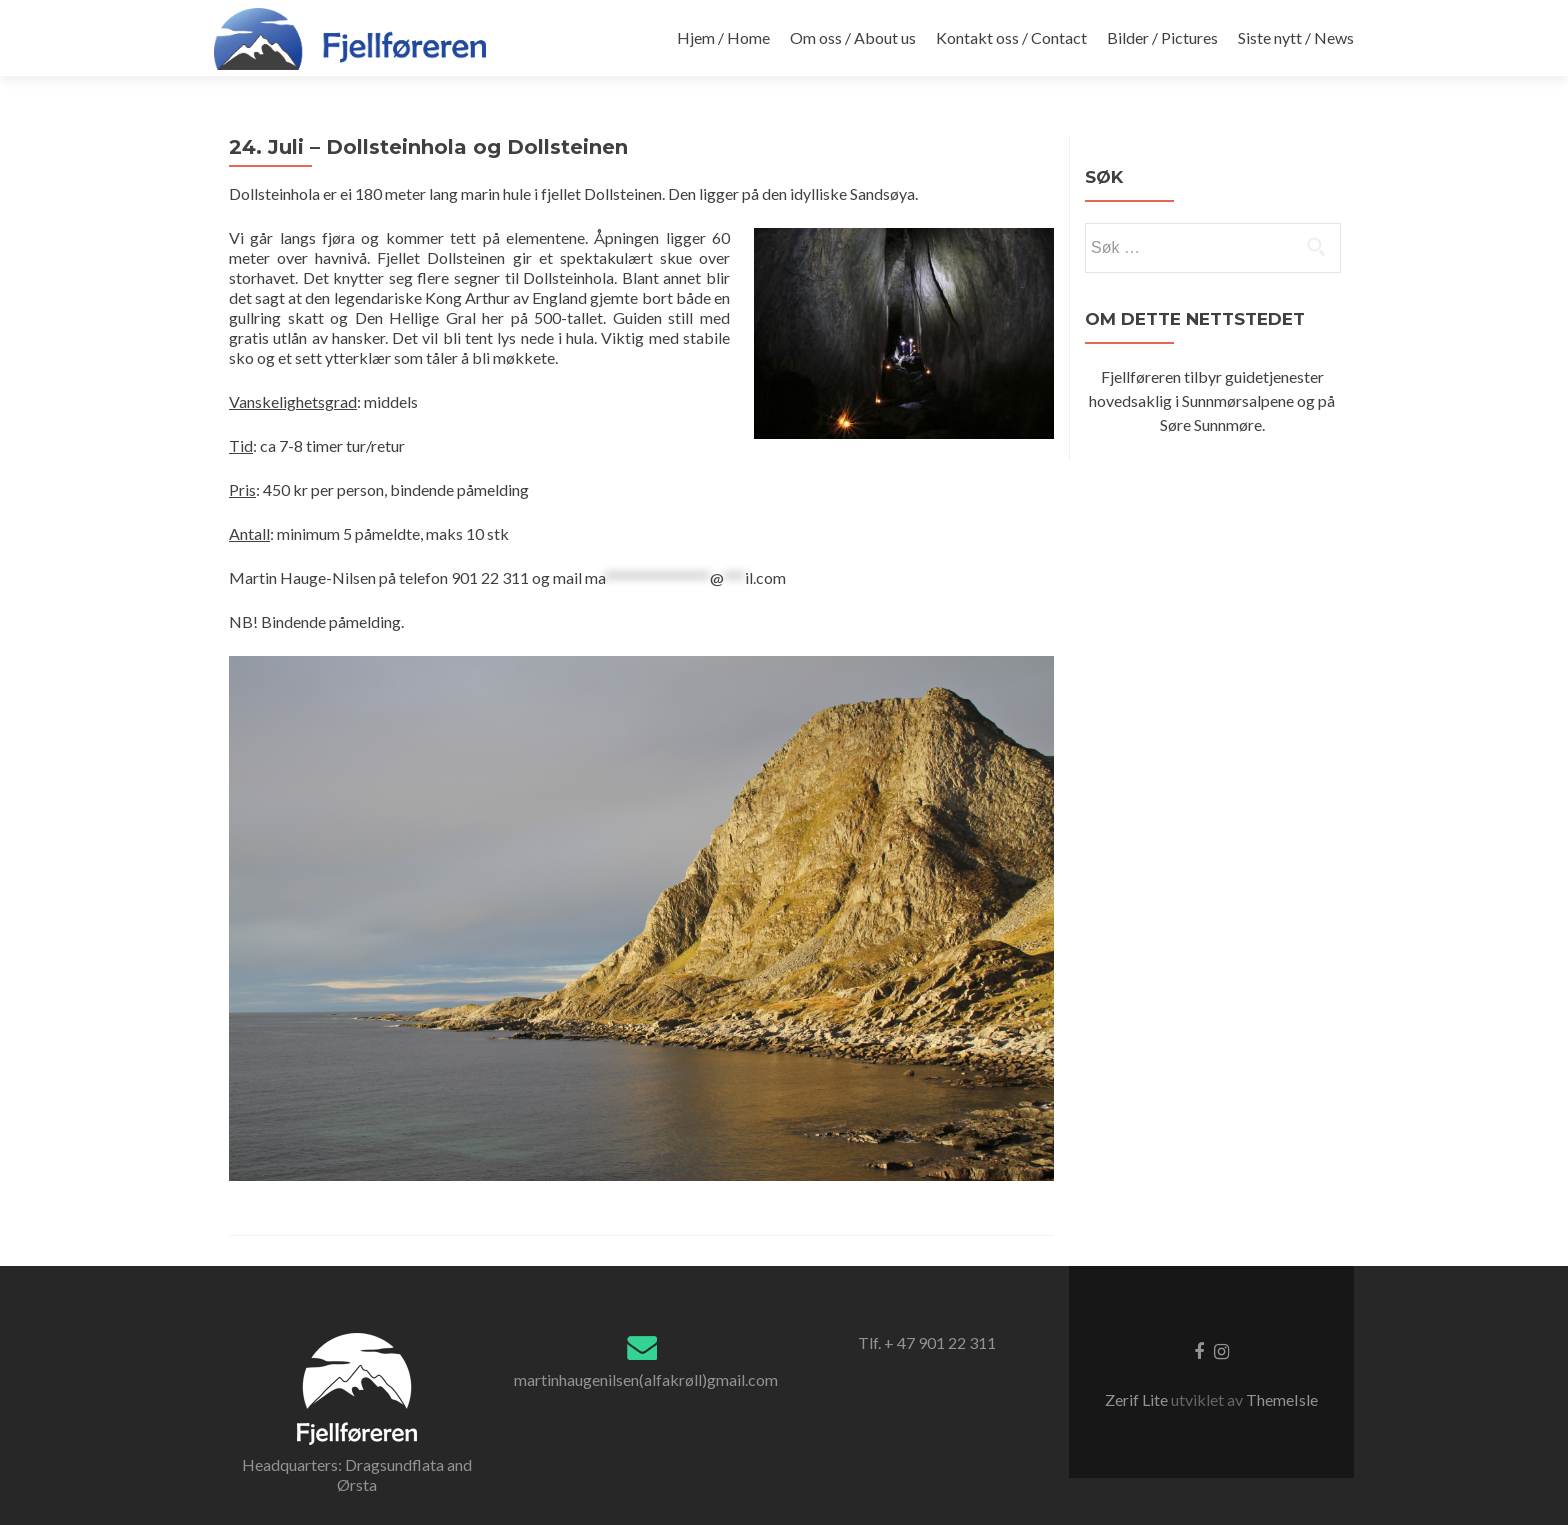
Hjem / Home (723, 37)
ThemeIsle (1282, 1399)
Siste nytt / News (1296, 37)
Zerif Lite (1138, 1399)
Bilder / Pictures (1162, 37)
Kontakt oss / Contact (1011, 37)
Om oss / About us (853, 37)
